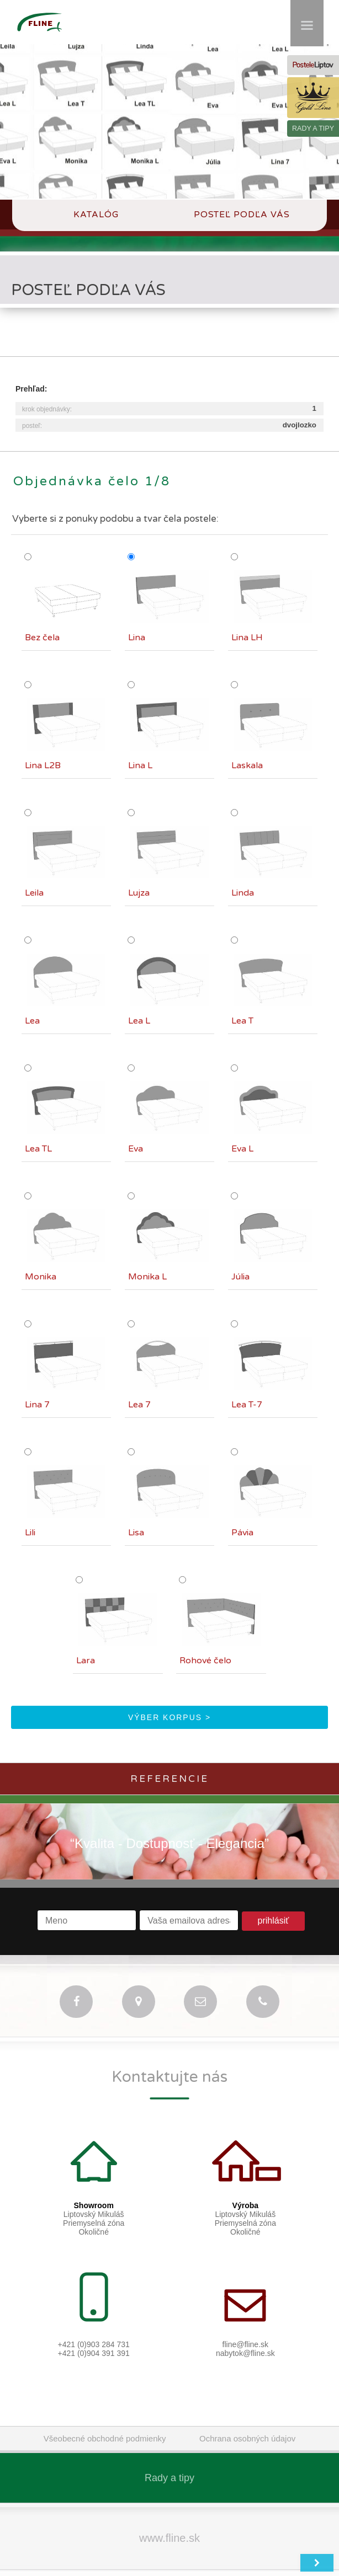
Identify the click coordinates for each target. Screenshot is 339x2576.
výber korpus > (169, 1703)
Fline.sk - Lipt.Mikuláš (149, 2568)
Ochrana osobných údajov (247, 2424)
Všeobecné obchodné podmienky (105, 2424)
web (243, 2568)
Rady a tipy (169, 2463)
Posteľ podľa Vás (242, 214)
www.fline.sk (169, 2524)
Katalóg (97, 214)
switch (211, 2568)
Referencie (169, 1764)
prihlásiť (273, 1906)
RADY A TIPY (313, 128)
